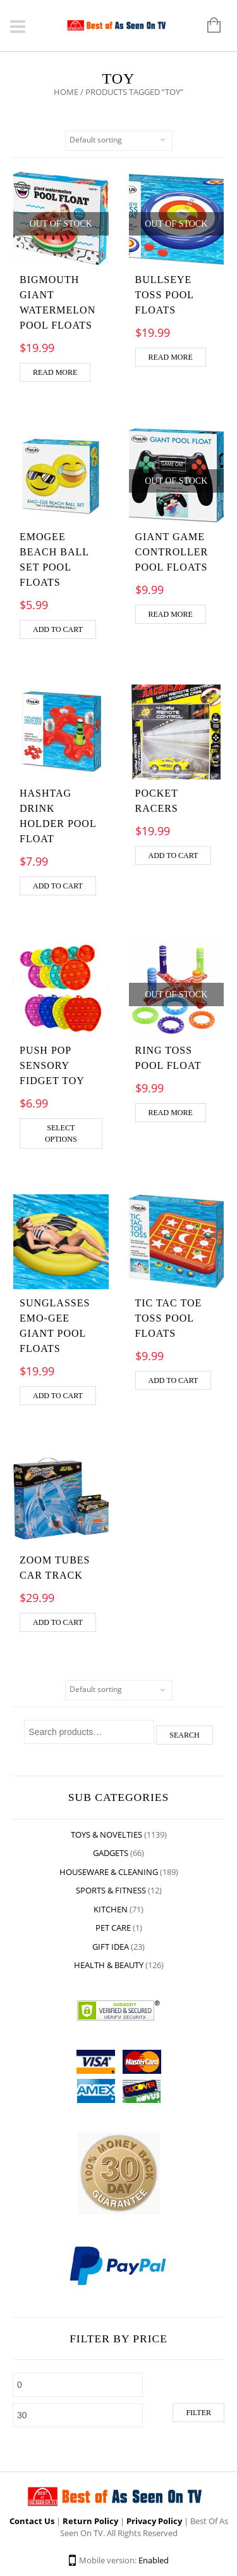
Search (184, 1735)
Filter (198, 2412)
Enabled (153, 2560)
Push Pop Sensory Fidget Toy (52, 1065)
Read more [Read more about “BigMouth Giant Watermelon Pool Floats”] (55, 372)
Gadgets (110, 1853)
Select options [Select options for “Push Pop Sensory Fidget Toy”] (61, 1133)
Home (66, 92)
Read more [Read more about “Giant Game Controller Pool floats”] (171, 614)
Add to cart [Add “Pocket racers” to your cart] (173, 855)
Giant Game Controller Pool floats (172, 551)
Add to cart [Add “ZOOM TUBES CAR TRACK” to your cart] (58, 1622)
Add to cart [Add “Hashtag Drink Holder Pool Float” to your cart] (58, 885)
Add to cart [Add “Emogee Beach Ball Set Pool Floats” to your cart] (58, 629)
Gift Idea (110, 1946)
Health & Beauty (108, 1965)
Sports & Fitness (111, 1890)
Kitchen (111, 1909)
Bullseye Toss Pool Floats (164, 294)
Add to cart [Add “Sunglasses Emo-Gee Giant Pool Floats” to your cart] (58, 1395)
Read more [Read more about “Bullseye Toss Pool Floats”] (171, 357)
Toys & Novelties (106, 1834)
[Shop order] (119, 140)
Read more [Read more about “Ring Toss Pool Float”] (171, 1112)
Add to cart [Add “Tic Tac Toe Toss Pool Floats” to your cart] (173, 1380)
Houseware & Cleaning (108, 1872)
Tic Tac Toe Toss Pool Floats (168, 1318)
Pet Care (113, 1927)
